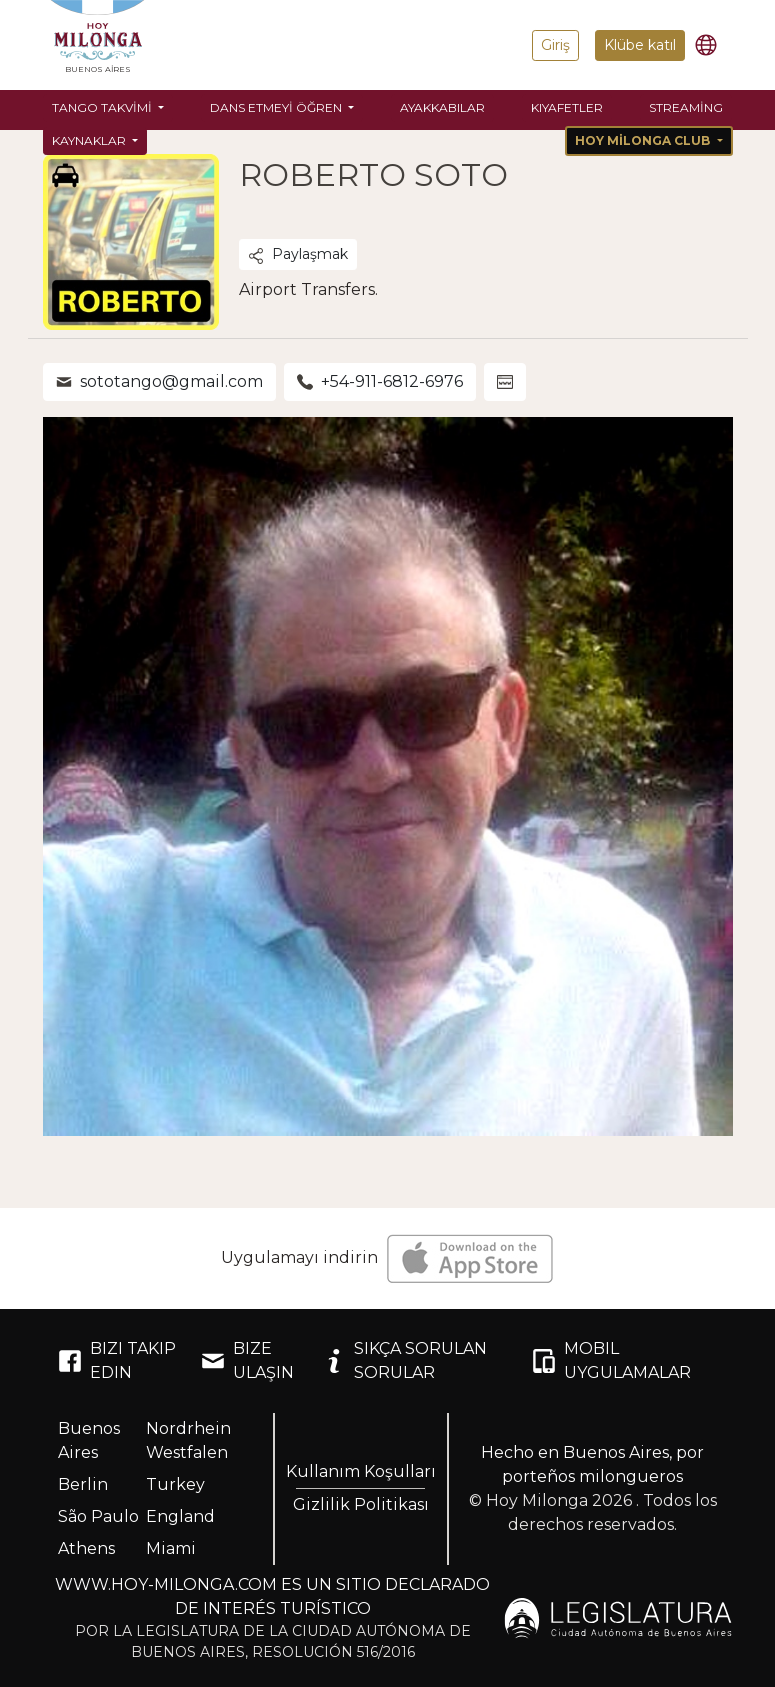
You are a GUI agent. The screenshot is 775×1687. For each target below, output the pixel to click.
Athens (86, 1548)
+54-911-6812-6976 (380, 381)
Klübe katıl (640, 45)
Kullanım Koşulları (361, 1471)
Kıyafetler (567, 107)
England (180, 1516)
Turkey (175, 1484)
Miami (171, 1548)
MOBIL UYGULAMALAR (611, 1360)
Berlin (83, 1484)
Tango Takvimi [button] (103, 107)
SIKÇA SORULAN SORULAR (404, 1360)
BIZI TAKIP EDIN (117, 1360)
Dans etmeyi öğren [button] (277, 107)
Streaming (686, 107)
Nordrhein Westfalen (188, 1440)
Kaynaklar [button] (90, 140)
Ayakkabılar (442, 107)
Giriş (555, 45)
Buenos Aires (89, 1440)
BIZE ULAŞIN (247, 1360)
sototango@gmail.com (159, 381)
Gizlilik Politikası (361, 1504)
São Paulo (98, 1516)
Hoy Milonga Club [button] (644, 140)
